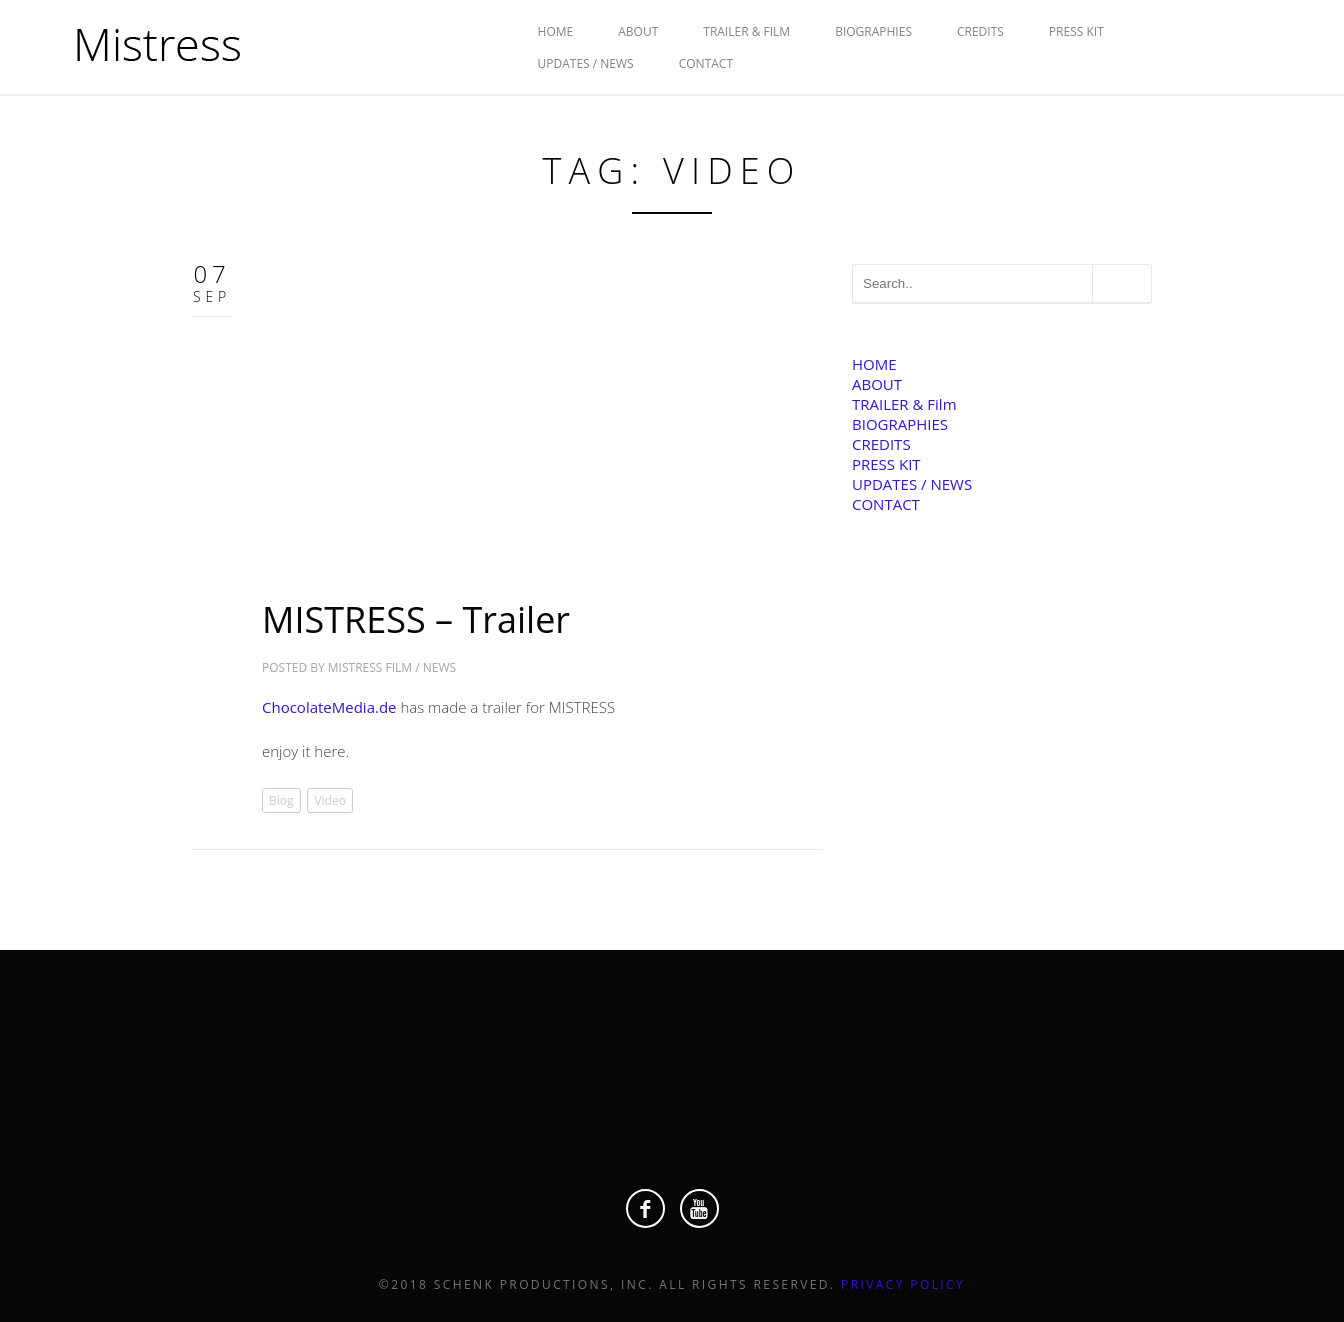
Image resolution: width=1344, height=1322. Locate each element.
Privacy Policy (903, 1284)
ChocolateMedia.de (329, 707)
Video (329, 800)
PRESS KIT (1076, 31)
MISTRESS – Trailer (416, 619)
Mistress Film (370, 667)
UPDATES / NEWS (586, 63)
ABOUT (638, 31)
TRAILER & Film (746, 31)
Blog (281, 800)
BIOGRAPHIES (873, 31)
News (439, 667)
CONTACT (706, 63)
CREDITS (980, 31)
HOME (556, 31)
